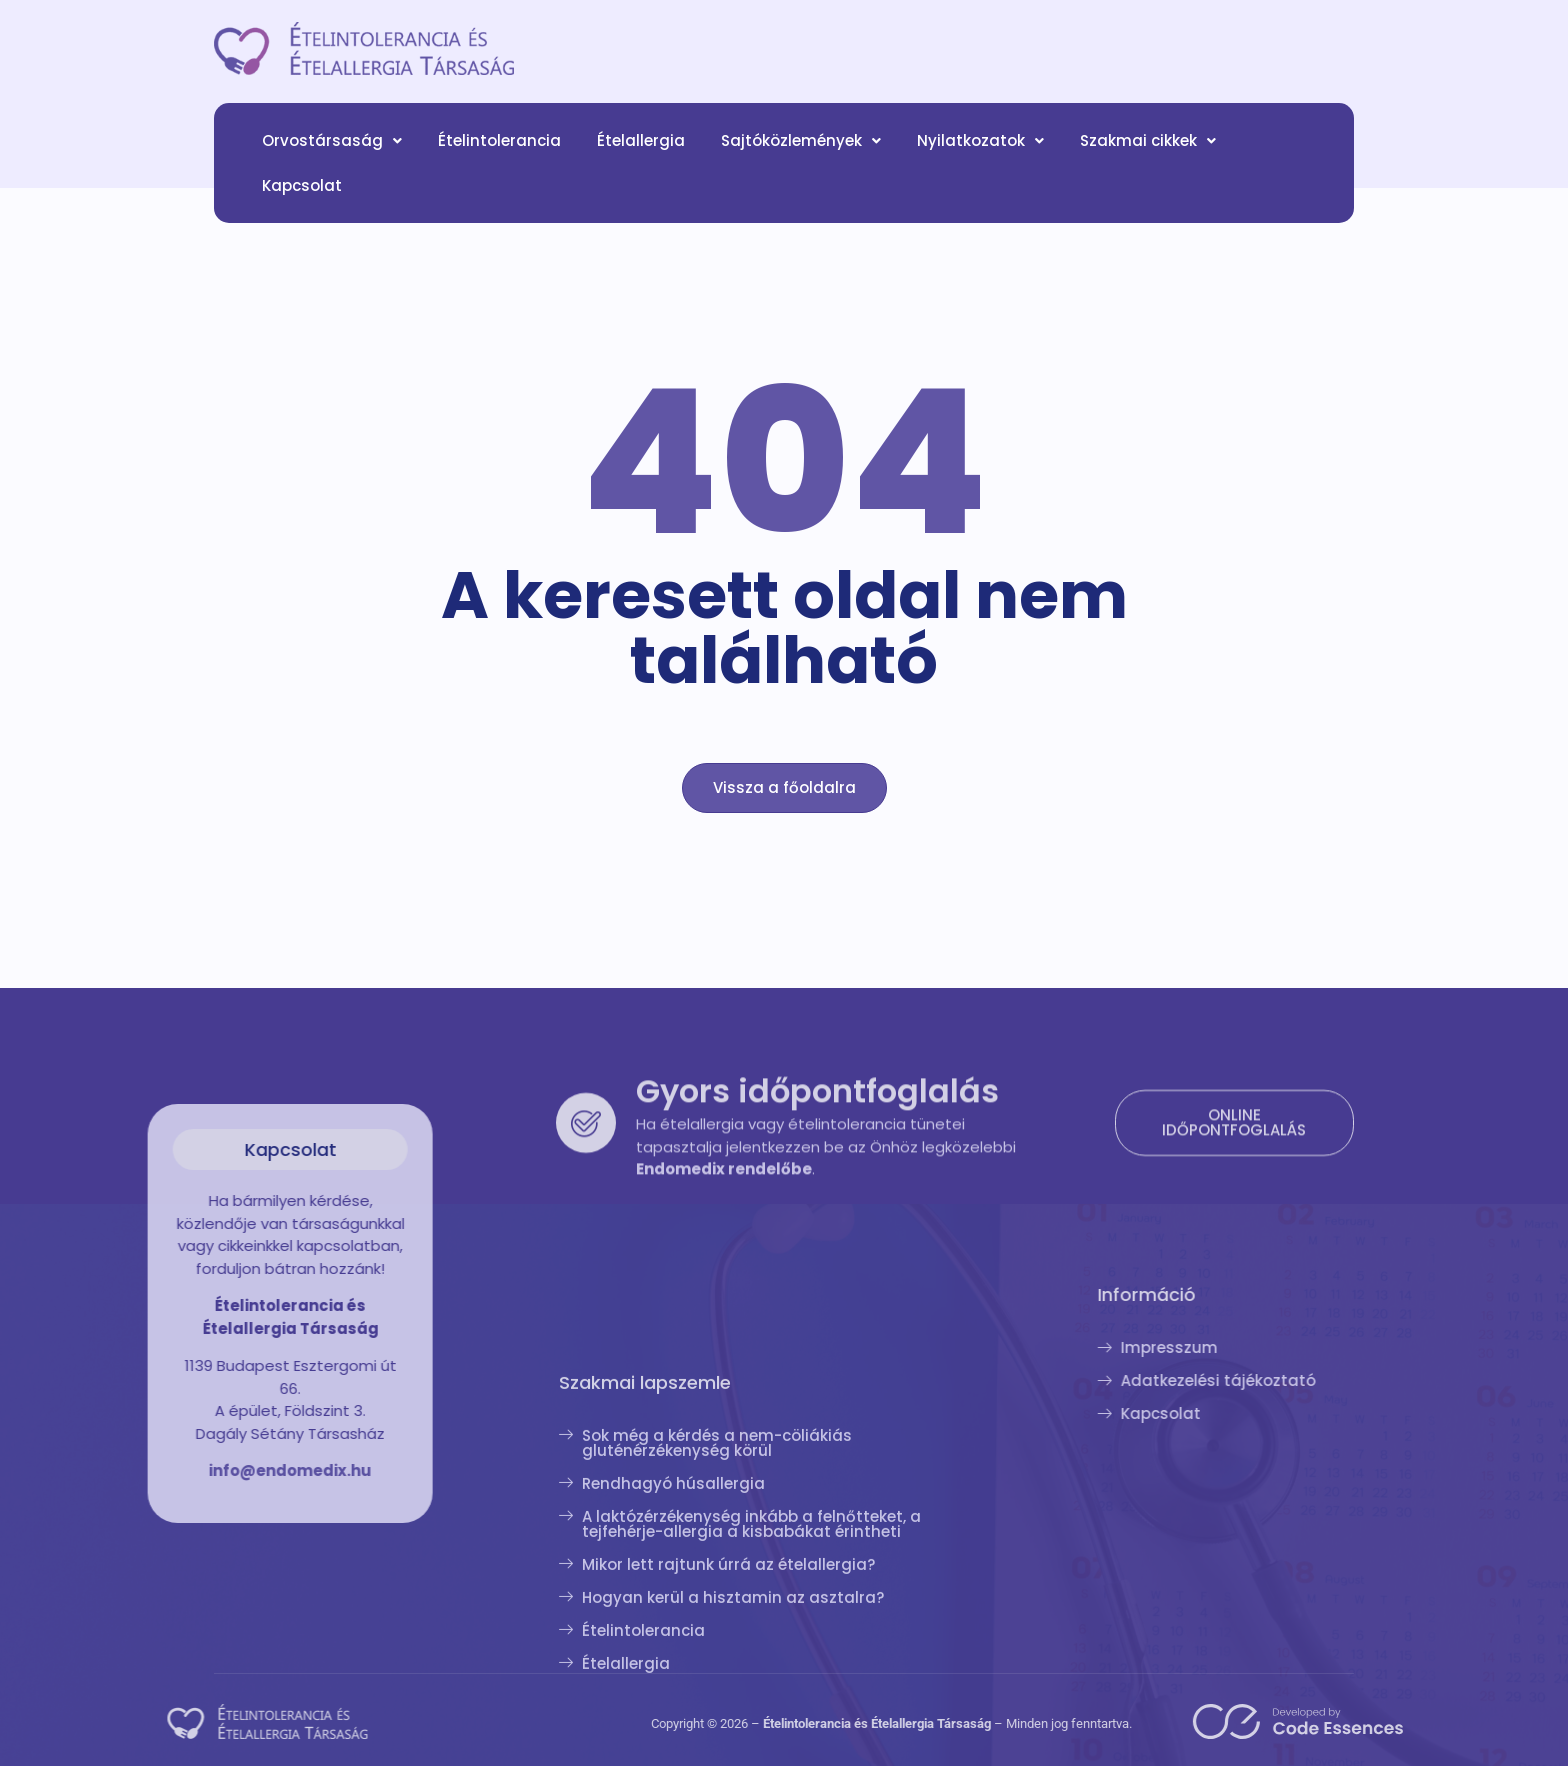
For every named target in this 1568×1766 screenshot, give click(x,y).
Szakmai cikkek (1148, 152)
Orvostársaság (332, 152)
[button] (332, 152)
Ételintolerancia (499, 152)
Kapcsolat (302, 197)
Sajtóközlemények (801, 152)
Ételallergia (641, 152)
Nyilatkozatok (980, 152)
